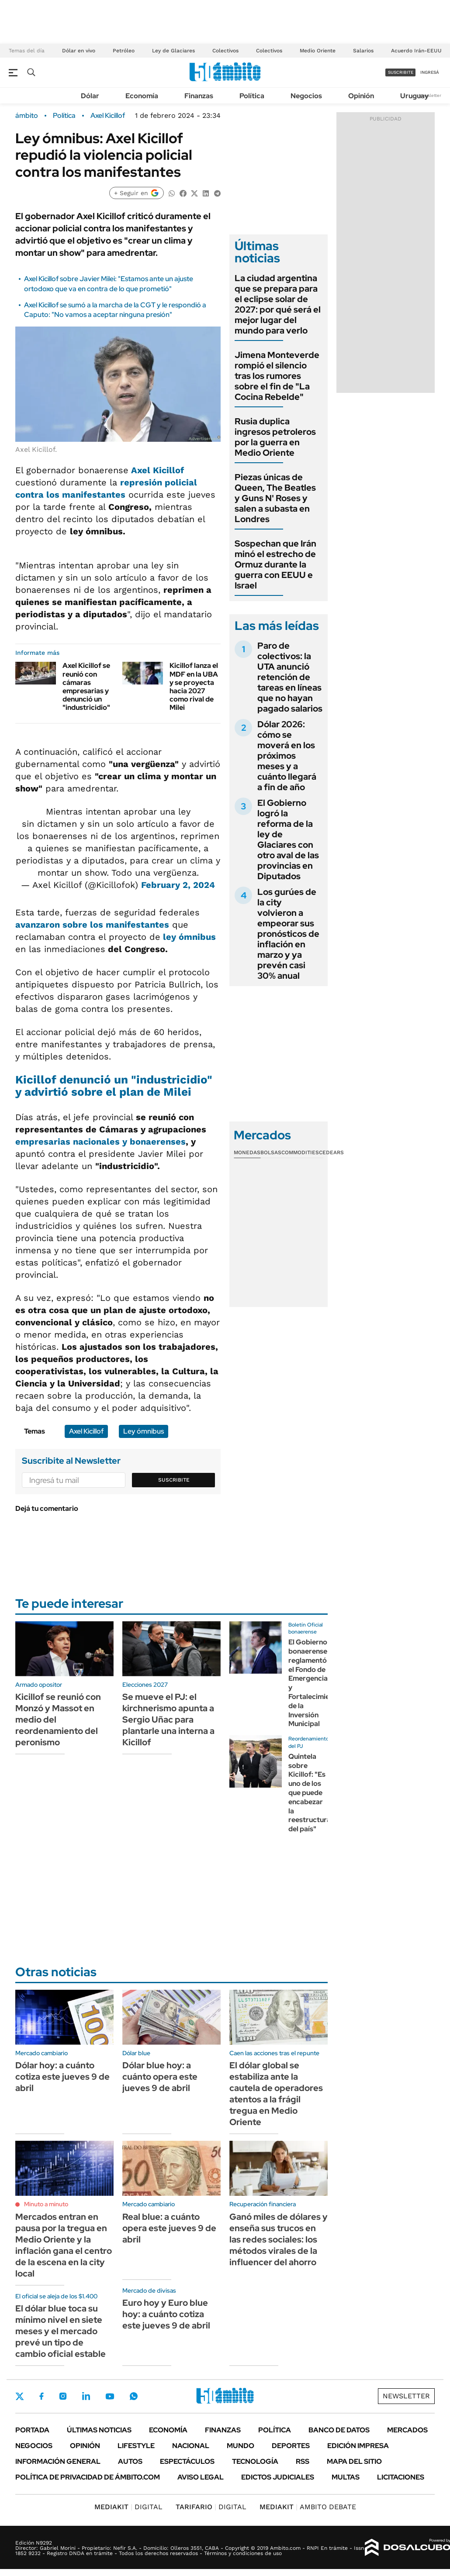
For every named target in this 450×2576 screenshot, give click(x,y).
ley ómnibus (188, 937)
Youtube (109, 2396)
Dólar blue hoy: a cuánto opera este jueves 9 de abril (159, 2077)
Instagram (63, 2396)
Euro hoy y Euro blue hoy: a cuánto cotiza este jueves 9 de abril (166, 2314)
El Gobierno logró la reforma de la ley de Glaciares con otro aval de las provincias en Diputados (288, 839)
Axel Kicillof (107, 115)
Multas (346, 2477)
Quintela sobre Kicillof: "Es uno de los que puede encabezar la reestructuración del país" (316, 1792)
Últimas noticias (99, 2430)
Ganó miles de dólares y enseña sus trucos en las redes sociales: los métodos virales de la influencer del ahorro (278, 2239)
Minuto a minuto (46, 2204)
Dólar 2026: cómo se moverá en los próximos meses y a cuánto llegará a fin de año (286, 756)
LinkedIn (86, 2396)
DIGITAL (128, 2507)
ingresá (429, 72)
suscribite (400, 72)
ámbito (26, 115)
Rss (302, 2461)
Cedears (331, 1152)
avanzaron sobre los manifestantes (92, 924)
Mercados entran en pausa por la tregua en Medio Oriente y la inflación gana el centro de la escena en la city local (63, 2245)
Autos (130, 2461)
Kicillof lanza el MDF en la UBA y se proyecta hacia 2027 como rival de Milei (194, 686)
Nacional (190, 2445)
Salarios (363, 51)
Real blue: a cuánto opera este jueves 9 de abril (169, 2228)
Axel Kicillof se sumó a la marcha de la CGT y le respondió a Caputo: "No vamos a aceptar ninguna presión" (115, 309)
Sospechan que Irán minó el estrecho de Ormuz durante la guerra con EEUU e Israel (275, 564)
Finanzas (198, 95)
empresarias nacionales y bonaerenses (100, 1141)
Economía (141, 95)
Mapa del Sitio (354, 2461)
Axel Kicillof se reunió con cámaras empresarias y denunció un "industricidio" (86, 686)
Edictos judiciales (277, 2477)
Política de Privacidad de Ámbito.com (87, 2477)
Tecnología (255, 2461)
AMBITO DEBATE (308, 2507)
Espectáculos (187, 2461)
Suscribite (174, 1480)
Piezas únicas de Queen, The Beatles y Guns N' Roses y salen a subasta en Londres (275, 498)
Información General (57, 2461)
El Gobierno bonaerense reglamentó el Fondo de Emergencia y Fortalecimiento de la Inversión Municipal (314, 1682)
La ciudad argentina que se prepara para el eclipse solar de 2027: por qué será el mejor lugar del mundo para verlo (278, 304)
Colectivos (225, 51)
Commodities (300, 1152)
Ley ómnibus (143, 1431)
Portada (32, 2430)
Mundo (240, 2445)
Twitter (19, 2396)
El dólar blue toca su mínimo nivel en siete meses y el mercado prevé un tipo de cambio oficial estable (60, 2331)
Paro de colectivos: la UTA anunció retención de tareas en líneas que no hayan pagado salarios (289, 677)
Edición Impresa (358, 2445)
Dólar (90, 95)
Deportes (291, 2445)
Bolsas (270, 1152)
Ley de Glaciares (173, 51)
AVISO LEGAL (200, 2477)
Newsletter (430, 95)
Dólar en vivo (78, 51)
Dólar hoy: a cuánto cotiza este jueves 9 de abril (62, 2077)
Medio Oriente (318, 51)
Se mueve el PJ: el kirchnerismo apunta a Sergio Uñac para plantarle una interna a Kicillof (168, 1719)
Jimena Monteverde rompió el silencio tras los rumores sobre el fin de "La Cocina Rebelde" (277, 375)
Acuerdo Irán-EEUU (416, 51)
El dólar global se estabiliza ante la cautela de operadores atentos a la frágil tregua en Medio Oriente (276, 2094)
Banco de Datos (339, 2430)
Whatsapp (134, 2396)
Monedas (247, 1152)
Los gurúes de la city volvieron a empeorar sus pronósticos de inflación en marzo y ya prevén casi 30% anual (288, 933)
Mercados (407, 2430)
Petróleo (124, 51)
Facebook (41, 2396)
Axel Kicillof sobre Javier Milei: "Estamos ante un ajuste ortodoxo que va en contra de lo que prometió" (108, 283)
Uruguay (414, 95)
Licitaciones (400, 2477)
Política (251, 95)
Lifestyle (136, 2445)
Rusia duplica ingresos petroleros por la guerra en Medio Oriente (275, 437)
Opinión (361, 95)
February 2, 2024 (178, 885)
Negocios (306, 95)
